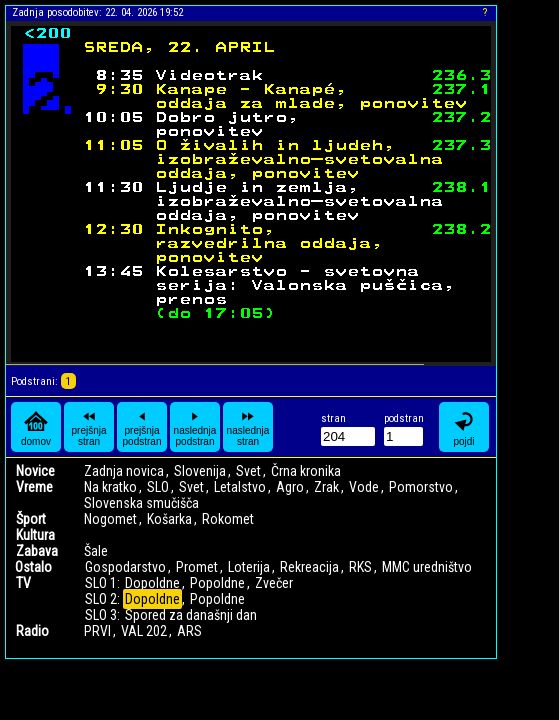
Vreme (34, 487)
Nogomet (110, 519)
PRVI (97, 631)
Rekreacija (309, 567)
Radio (32, 631)
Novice (35, 471)
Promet (197, 567)
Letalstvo (240, 487)
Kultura (35, 535)
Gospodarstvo (125, 567)
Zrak (326, 487)
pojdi (464, 427)
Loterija (249, 567)
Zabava (37, 551)
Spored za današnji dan (191, 615)
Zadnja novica (124, 471)
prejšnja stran (88, 427)
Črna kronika (306, 471)
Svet (248, 471)
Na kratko (110, 487)
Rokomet (228, 519)
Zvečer (274, 583)
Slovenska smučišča (141, 503)
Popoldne (217, 583)
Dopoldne (152, 583)
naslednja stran (248, 427)
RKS (360, 567)
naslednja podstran (195, 427)
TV (23, 583)
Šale (96, 551)
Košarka (169, 519)
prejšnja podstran (142, 427)
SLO (158, 487)
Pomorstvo (421, 487)
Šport (31, 519)
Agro (290, 487)
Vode (364, 487)
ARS (189, 631)
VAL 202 (144, 631)
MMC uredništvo (427, 567)
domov (36, 427)
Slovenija (200, 471)
